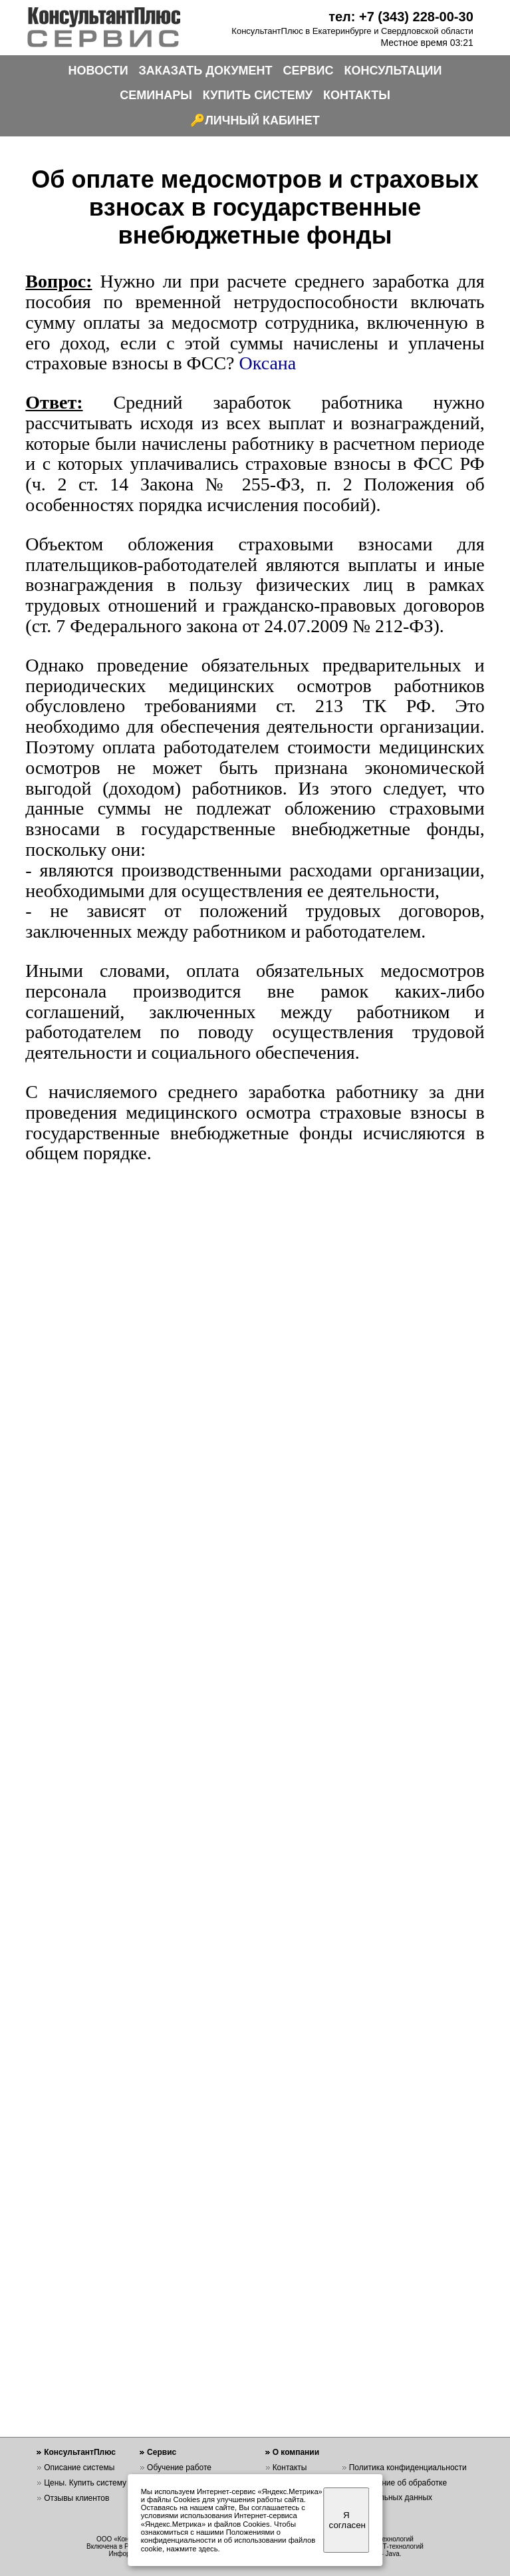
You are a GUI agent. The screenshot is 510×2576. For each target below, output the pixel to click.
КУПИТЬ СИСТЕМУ (258, 95)
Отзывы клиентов (76, 2498)
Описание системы (79, 2467)
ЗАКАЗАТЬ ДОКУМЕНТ (206, 70)
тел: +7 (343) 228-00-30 (400, 16)
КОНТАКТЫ (356, 95)
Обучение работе (179, 2467)
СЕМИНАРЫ (156, 95)
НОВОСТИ (98, 70)
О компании (296, 2452)
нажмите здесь (191, 2549)
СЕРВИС (308, 70)
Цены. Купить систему (85, 2482)
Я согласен (347, 2520)
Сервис (161, 2452)
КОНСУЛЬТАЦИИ (393, 70)
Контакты (290, 2467)
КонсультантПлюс (80, 2452)
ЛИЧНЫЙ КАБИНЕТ (262, 120)
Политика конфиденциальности (408, 2467)
